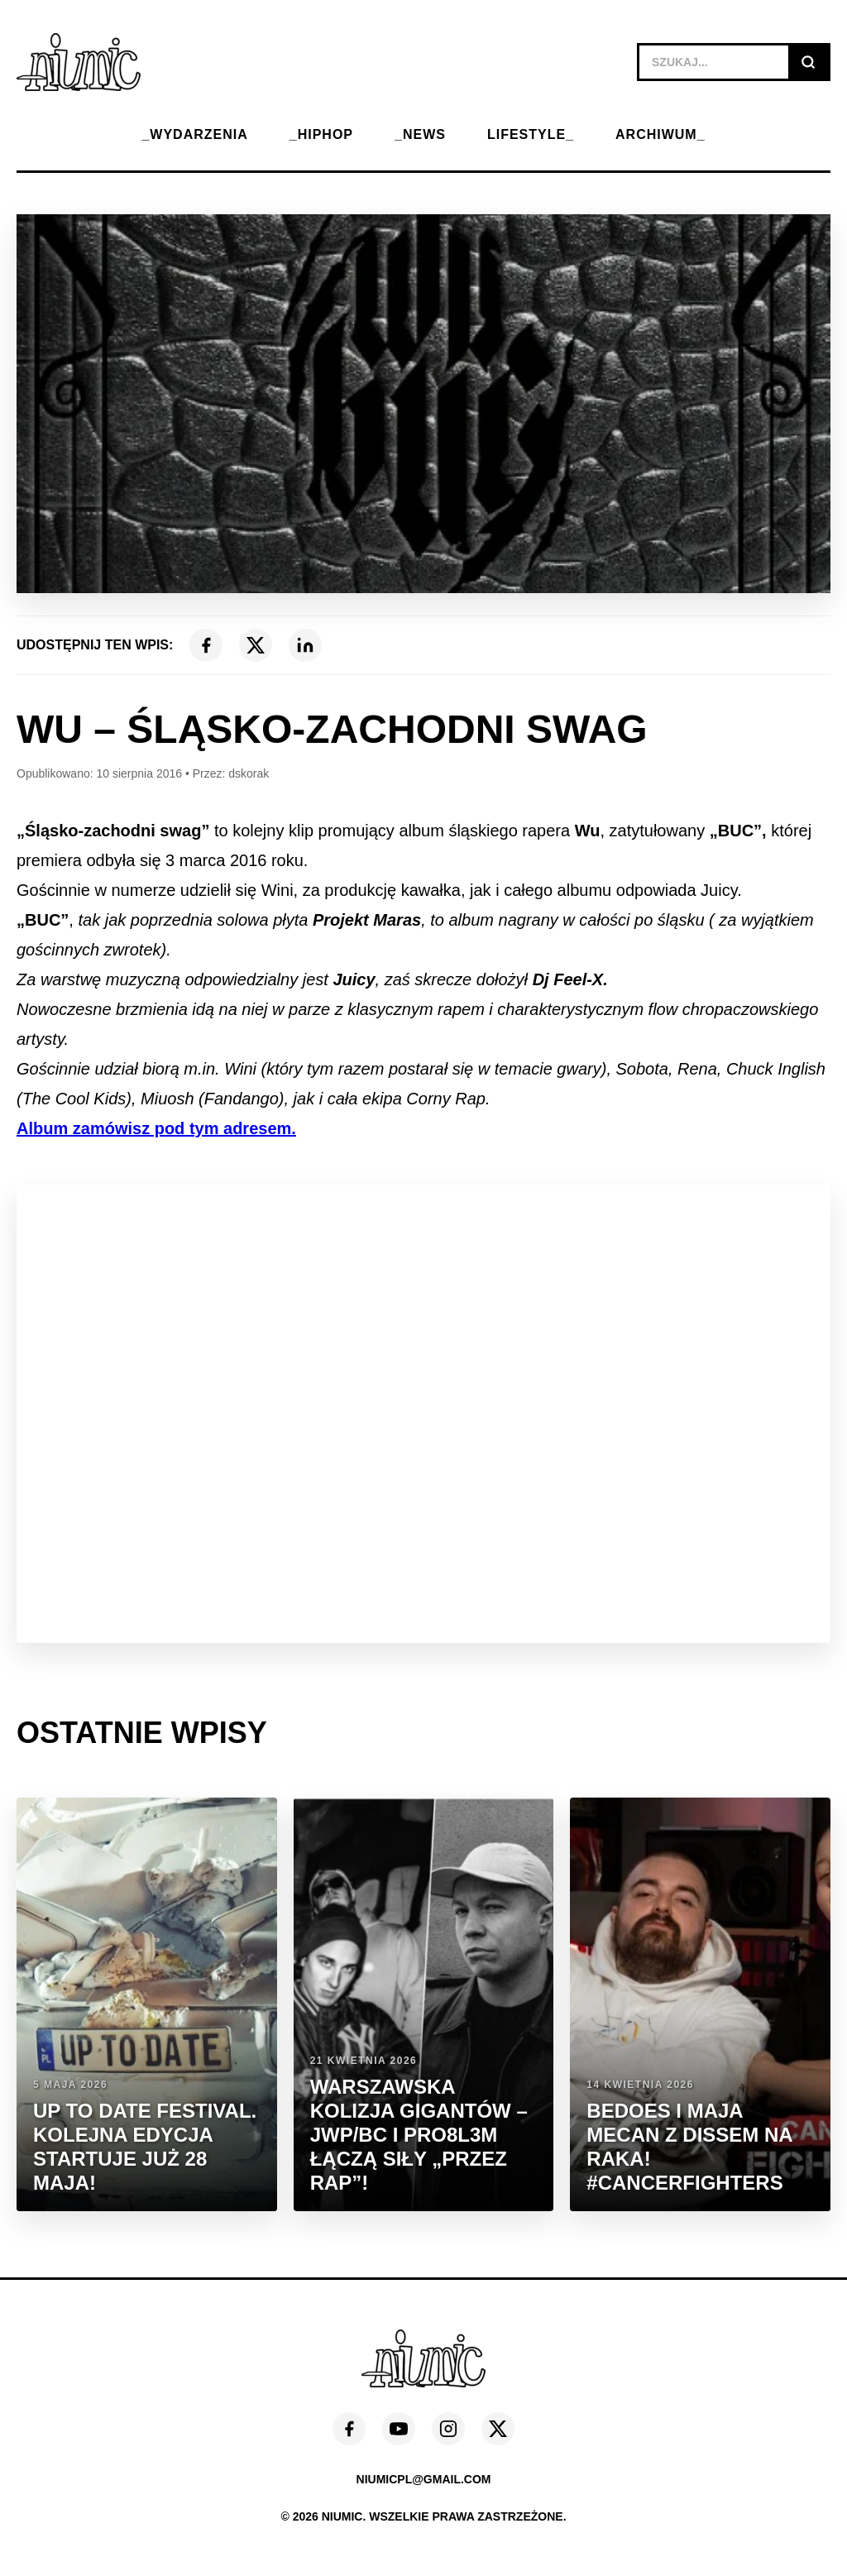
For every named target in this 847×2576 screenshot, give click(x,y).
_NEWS (420, 134)
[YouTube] (398, 2428)
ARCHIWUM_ (660, 134)
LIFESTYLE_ (530, 134)
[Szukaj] (808, 62)
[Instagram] (448, 2428)
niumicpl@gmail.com (424, 2479)
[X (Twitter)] (255, 645)
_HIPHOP (321, 134)
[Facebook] (206, 645)
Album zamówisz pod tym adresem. (156, 1128)
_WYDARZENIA (194, 134)
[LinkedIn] (305, 645)
